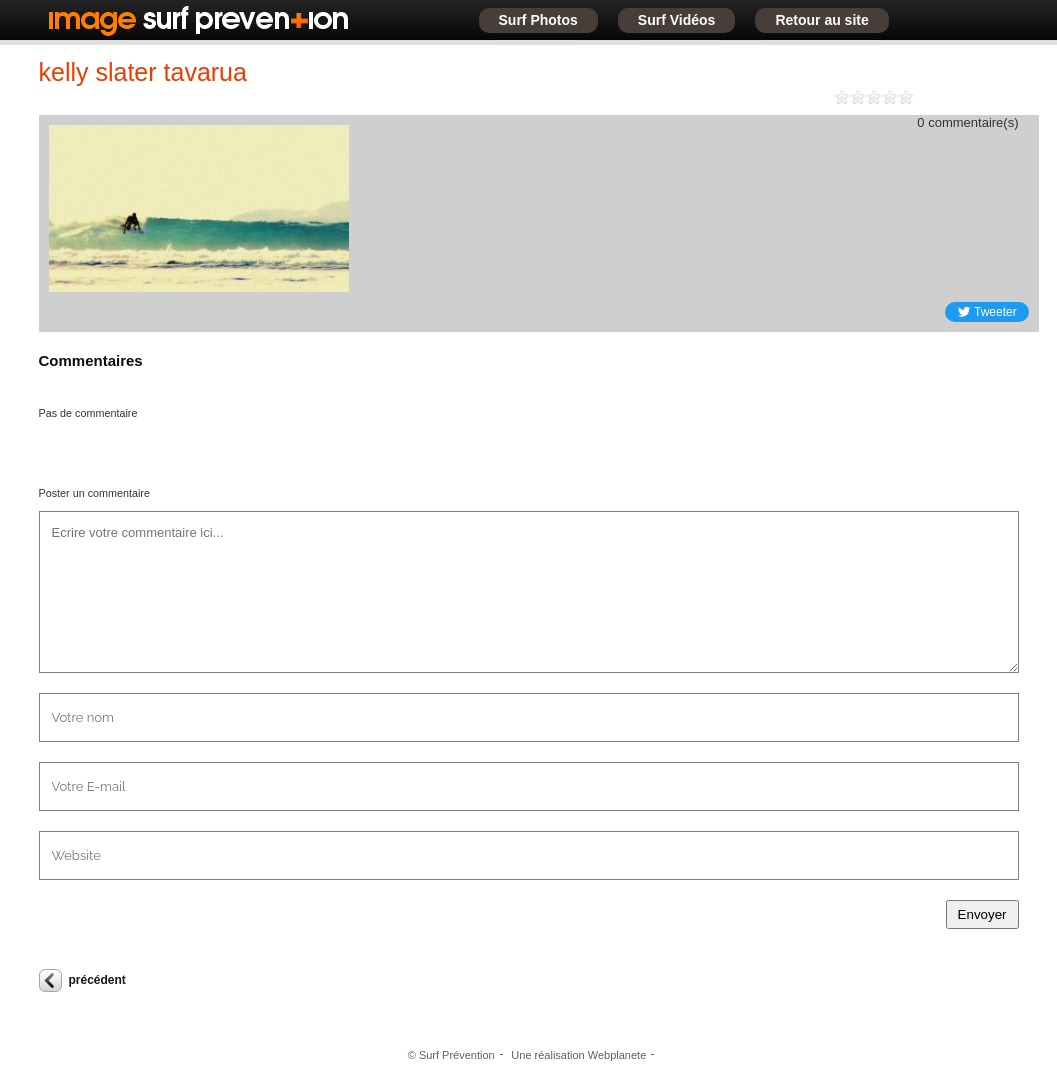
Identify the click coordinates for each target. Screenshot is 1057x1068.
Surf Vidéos (677, 20)
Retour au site (821, 20)
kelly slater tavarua (143, 72)
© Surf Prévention (451, 1055)
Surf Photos (538, 20)
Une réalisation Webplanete (578, 1055)
